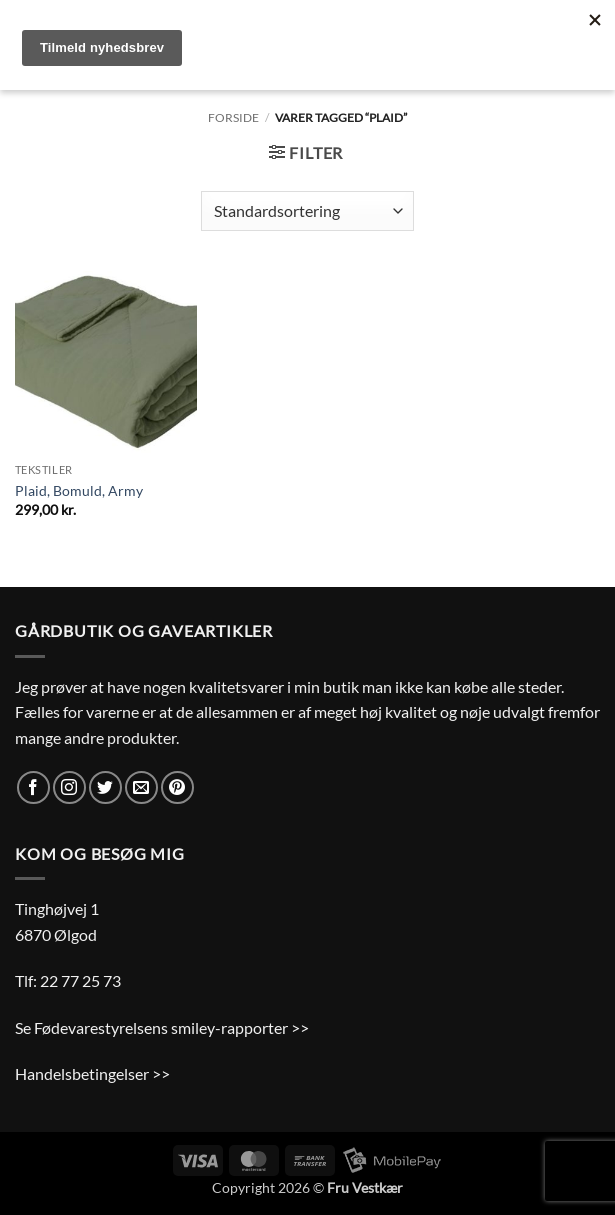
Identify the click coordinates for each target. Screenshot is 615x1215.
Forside (233, 117)
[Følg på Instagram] (69, 787)
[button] (306, 152)
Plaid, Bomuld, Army (79, 490)
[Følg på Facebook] (33, 787)
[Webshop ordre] (307, 211)
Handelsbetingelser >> (92, 1073)
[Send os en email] (141, 787)
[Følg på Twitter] (105, 787)
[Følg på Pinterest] (177, 787)
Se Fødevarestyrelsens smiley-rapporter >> (162, 1027)
